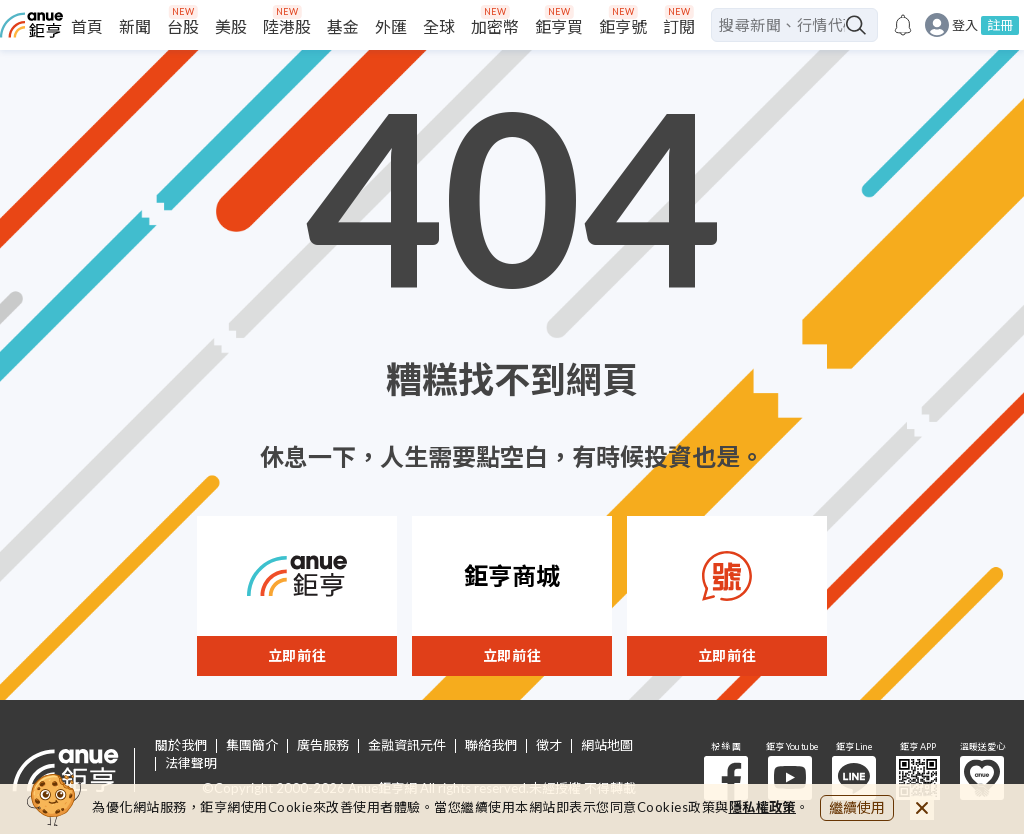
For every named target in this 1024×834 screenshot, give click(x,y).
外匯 (391, 26)
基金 (343, 26)
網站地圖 (607, 745)
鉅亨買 (559, 26)
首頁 (87, 26)
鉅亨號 (623, 26)
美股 (231, 26)
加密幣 (495, 26)
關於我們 (181, 745)
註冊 (1000, 25)
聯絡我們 (491, 745)
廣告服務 (323, 745)
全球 (439, 26)
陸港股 (287, 26)
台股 (183, 26)
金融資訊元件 (407, 745)
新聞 (135, 26)
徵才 (549, 745)
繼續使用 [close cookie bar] (857, 807)
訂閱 (679, 26)
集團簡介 (252, 745)
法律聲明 (191, 763)
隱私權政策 (763, 807)
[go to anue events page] (903, 25)
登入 (965, 25)
